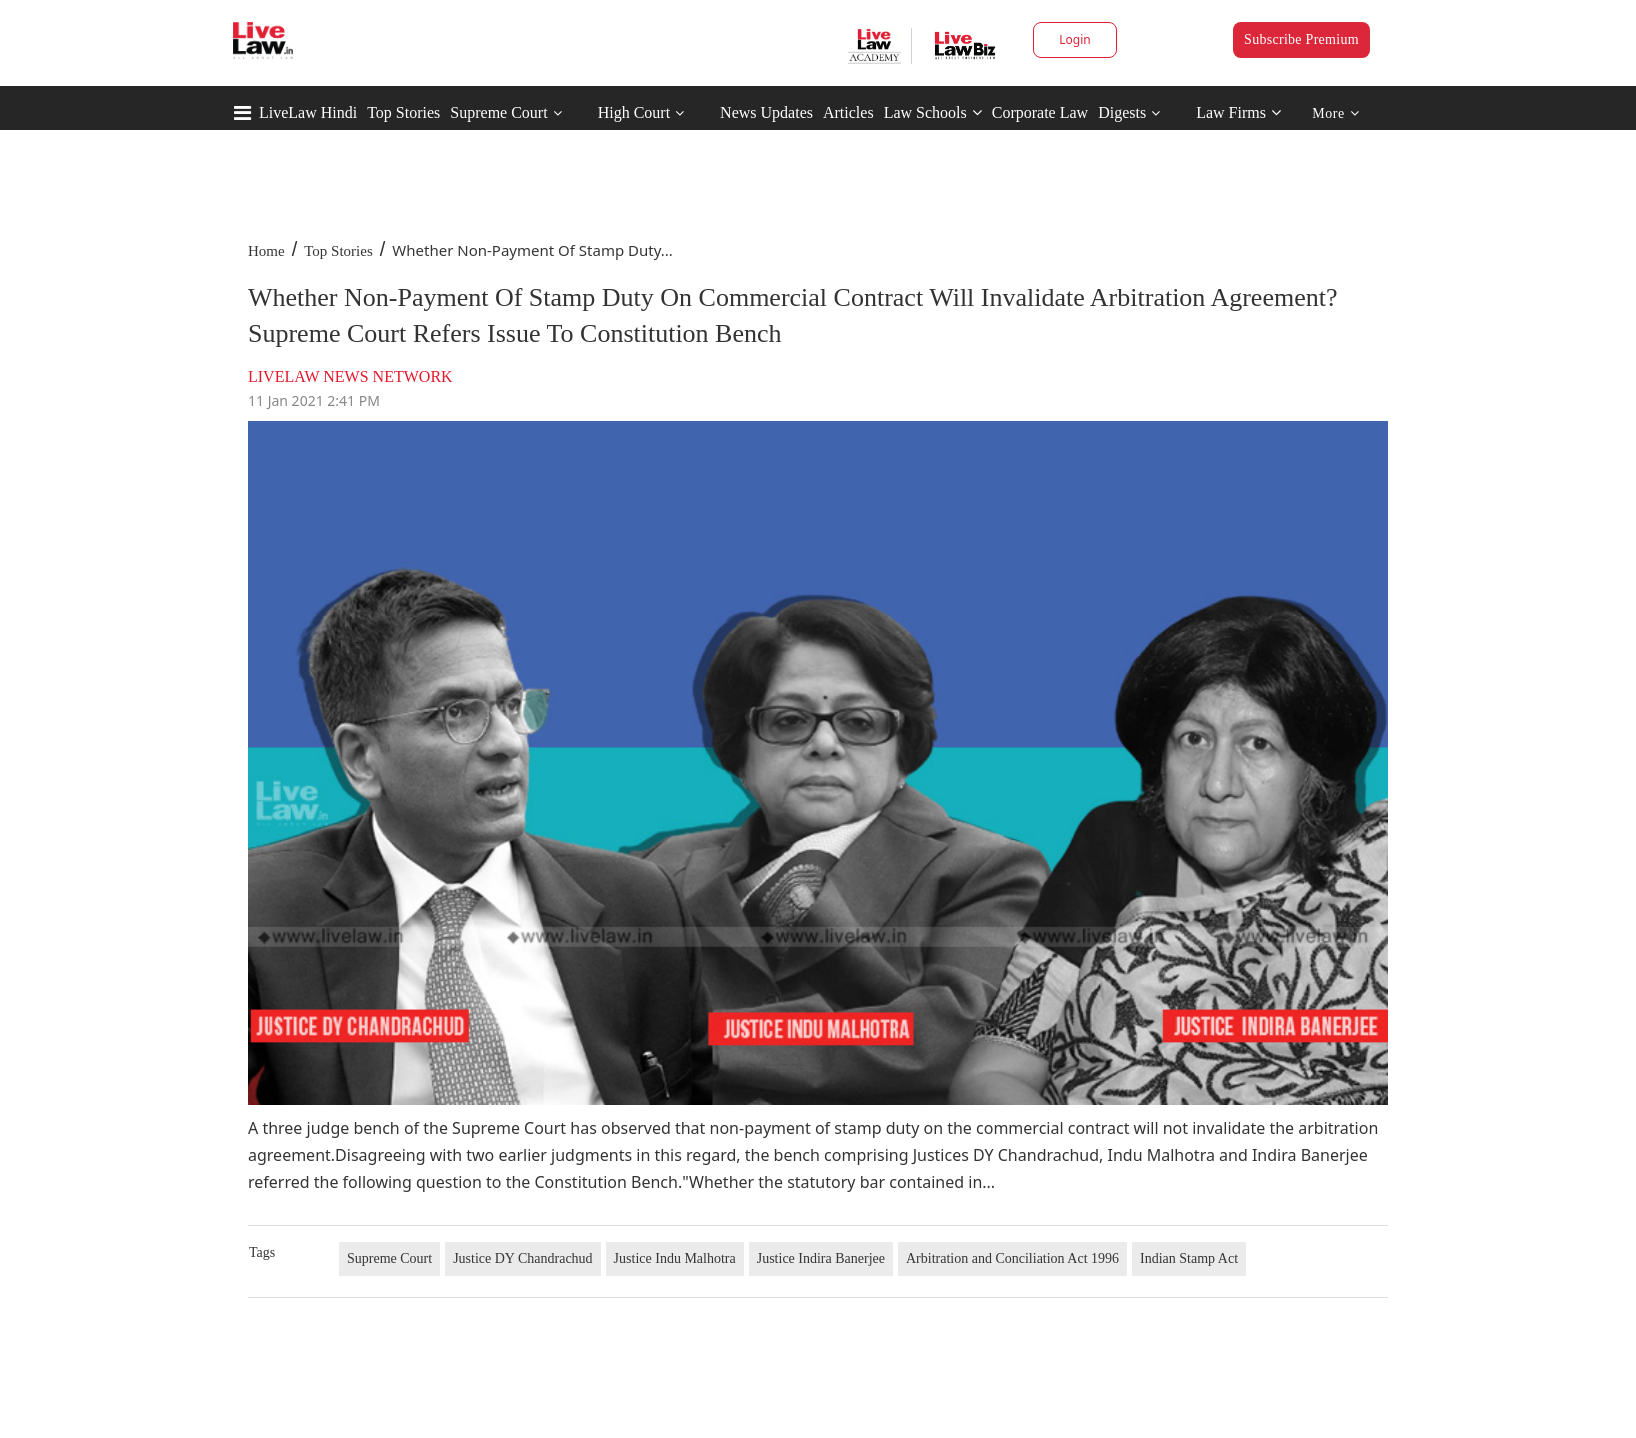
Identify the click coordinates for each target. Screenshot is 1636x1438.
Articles (848, 112)
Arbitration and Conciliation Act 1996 (1012, 1258)
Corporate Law (1040, 112)
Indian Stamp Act (1189, 1258)
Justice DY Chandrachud (522, 1258)
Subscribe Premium (1301, 39)
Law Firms (1238, 112)
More (1335, 113)
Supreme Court (498, 112)
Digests (1122, 112)
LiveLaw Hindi (308, 112)
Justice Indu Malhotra (675, 1258)
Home (266, 251)
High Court (634, 112)
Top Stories (403, 112)
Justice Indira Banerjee (821, 1258)
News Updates (766, 112)
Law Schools (933, 112)
